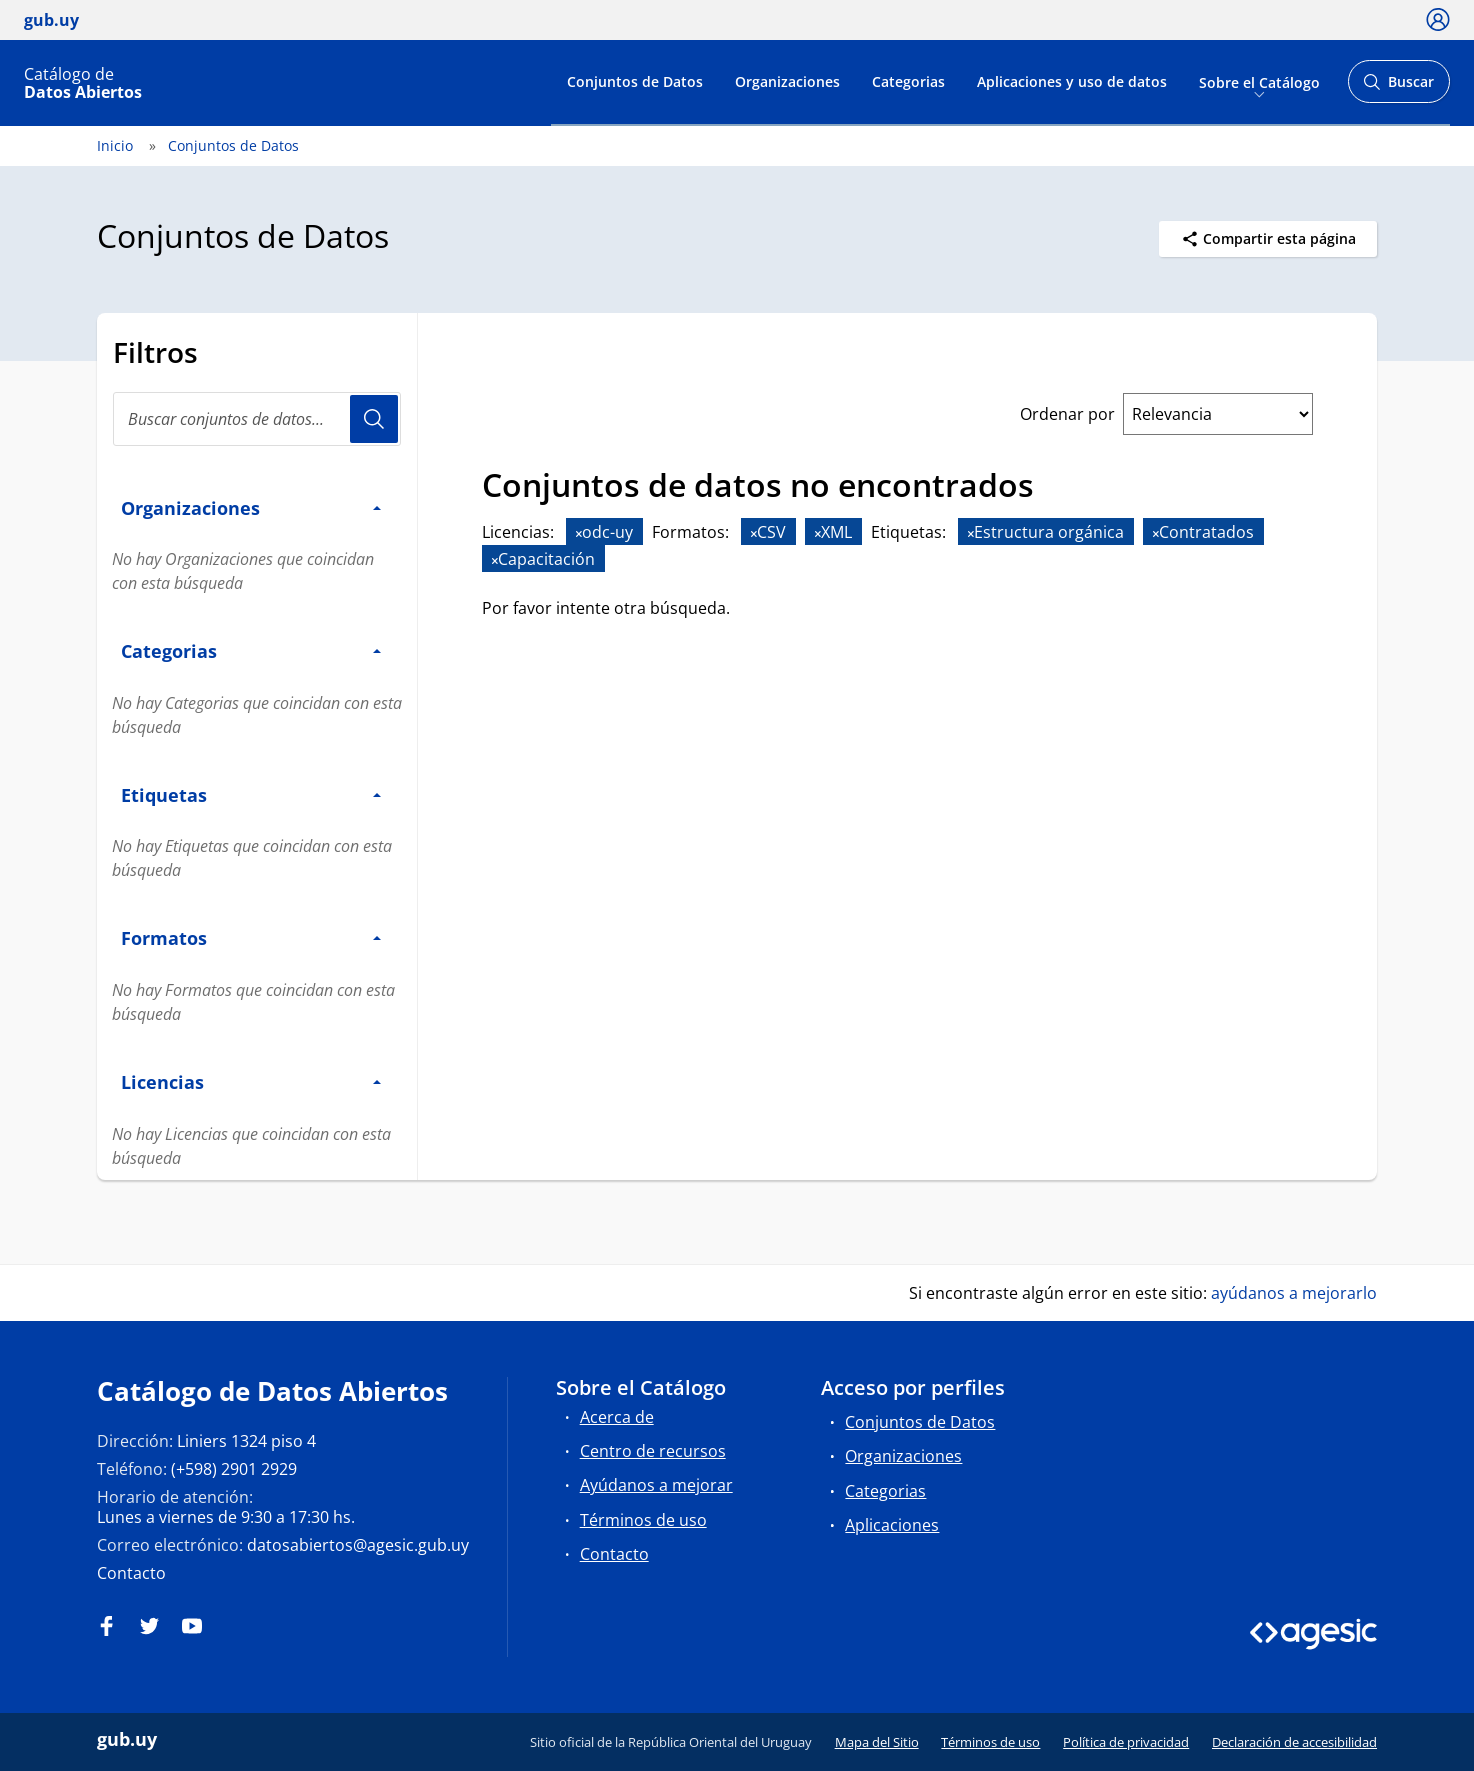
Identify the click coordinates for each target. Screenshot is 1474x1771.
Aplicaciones (892, 1525)
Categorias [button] (251, 650)
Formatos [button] (251, 937)
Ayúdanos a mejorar (656, 1485)
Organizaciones (787, 81)
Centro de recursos (653, 1451)
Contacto (131, 1573)
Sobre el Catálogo (1259, 81)
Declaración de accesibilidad (1294, 1742)
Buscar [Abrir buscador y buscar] (1398, 87)
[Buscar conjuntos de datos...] (257, 419)
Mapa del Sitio (877, 1742)
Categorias (908, 81)
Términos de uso (643, 1520)
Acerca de (617, 1417)
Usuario (374, 419)
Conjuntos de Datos (635, 81)
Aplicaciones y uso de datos (1072, 81)
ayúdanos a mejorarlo (1294, 1293)
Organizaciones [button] (251, 507)
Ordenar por (1067, 414)
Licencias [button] (251, 1081)
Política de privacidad (1126, 1742)
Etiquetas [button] (251, 794)
